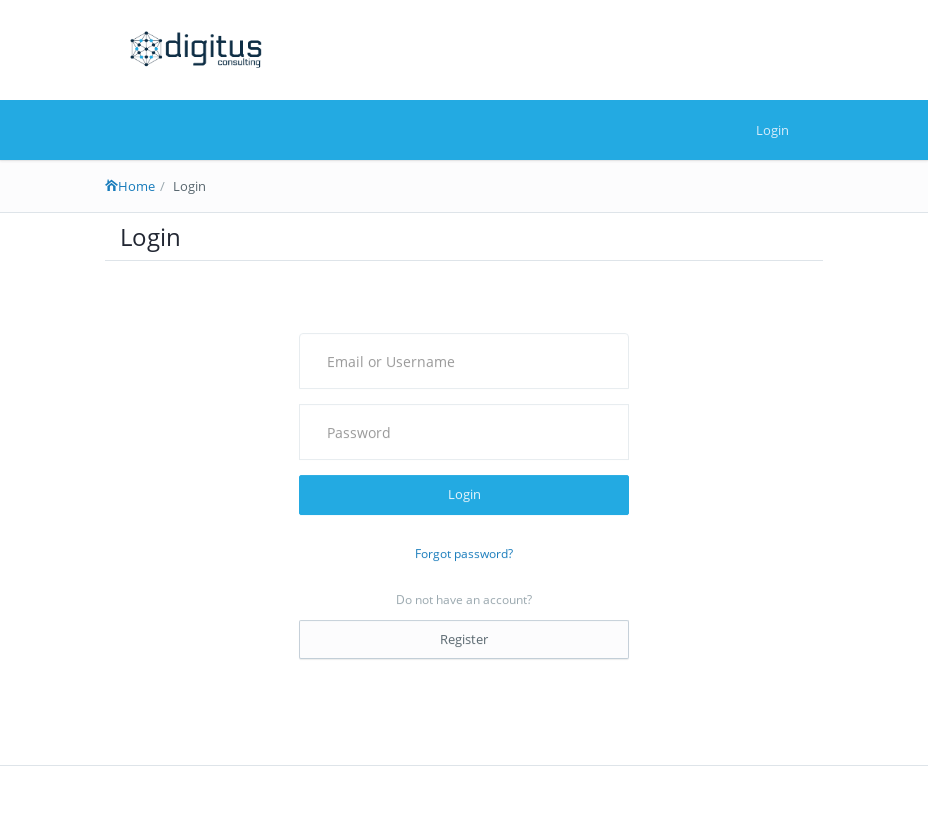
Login (772, 130)
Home (130, 186)
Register (464, 639)
